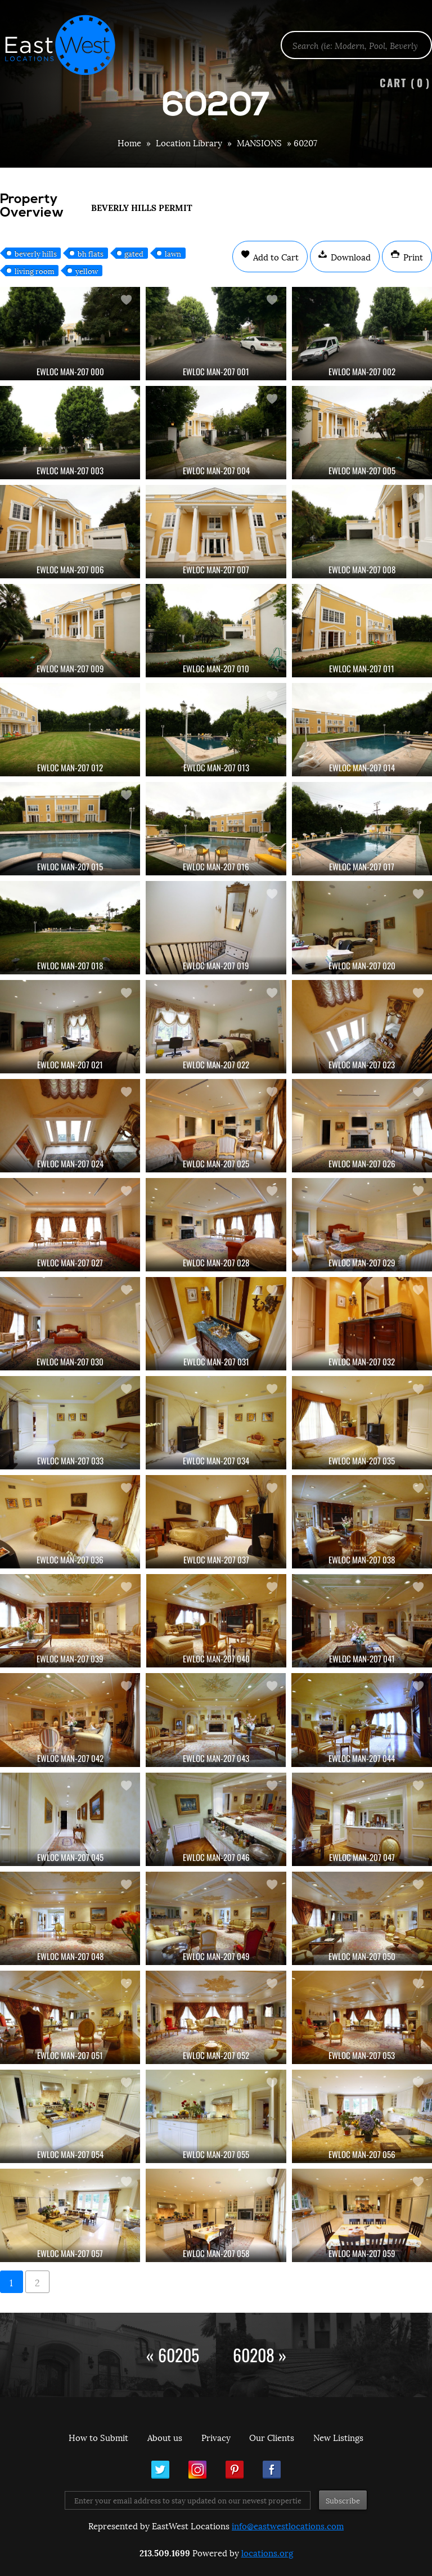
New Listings (338, 2437)
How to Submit (98, 2437)
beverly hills (36, 253)
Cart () (405, 82)
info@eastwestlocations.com (288, 2525)
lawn (173, 253)
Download (349, 256)
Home (129, 142)
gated (133, 253)
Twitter (160, 2470)
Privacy (216, 2437)
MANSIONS (259, 142)
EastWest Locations (67, 45)
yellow (86, 270)
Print (412, 256)
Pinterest (235, 2470)
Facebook (272, 2470)
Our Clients (271, 2437)
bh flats (91, 253)
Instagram (197, 2470)
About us (164, 2437)
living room (35, 270)
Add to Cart (275, 256)
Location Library (189, 142)
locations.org (267, 2552)
